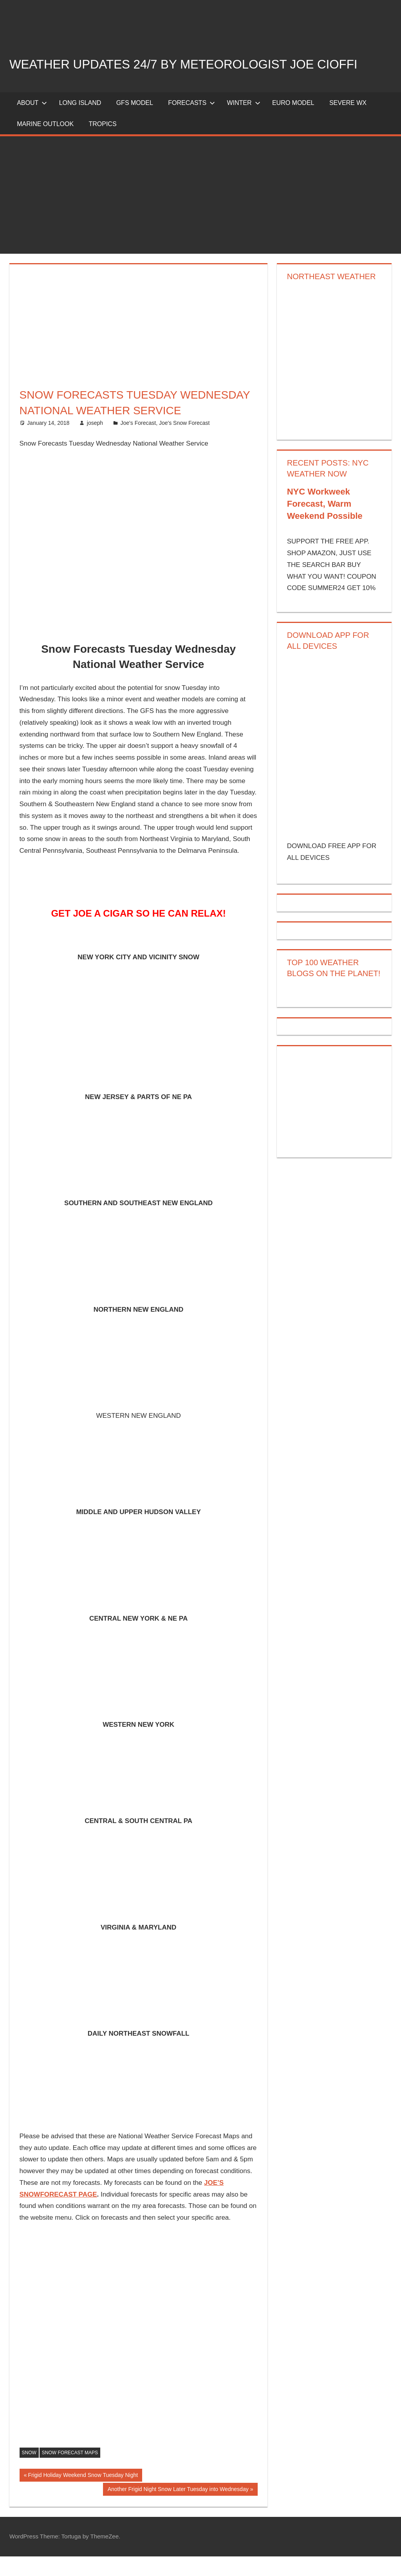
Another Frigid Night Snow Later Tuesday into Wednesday (178, 2509)
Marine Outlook (45, 143)
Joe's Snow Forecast (184, 442)
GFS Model (134, 122)
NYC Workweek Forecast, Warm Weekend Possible (325, 524)
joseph (95, 442)
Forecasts (191, 122)
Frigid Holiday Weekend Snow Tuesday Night (82, 2495)
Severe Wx (348, 122)
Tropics (102, 143)
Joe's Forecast (138, 442)
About (32, 122)
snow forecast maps (70, 2472)
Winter (243, 122)
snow (29, 2472)
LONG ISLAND (80, 122)
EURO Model (293, 122)
